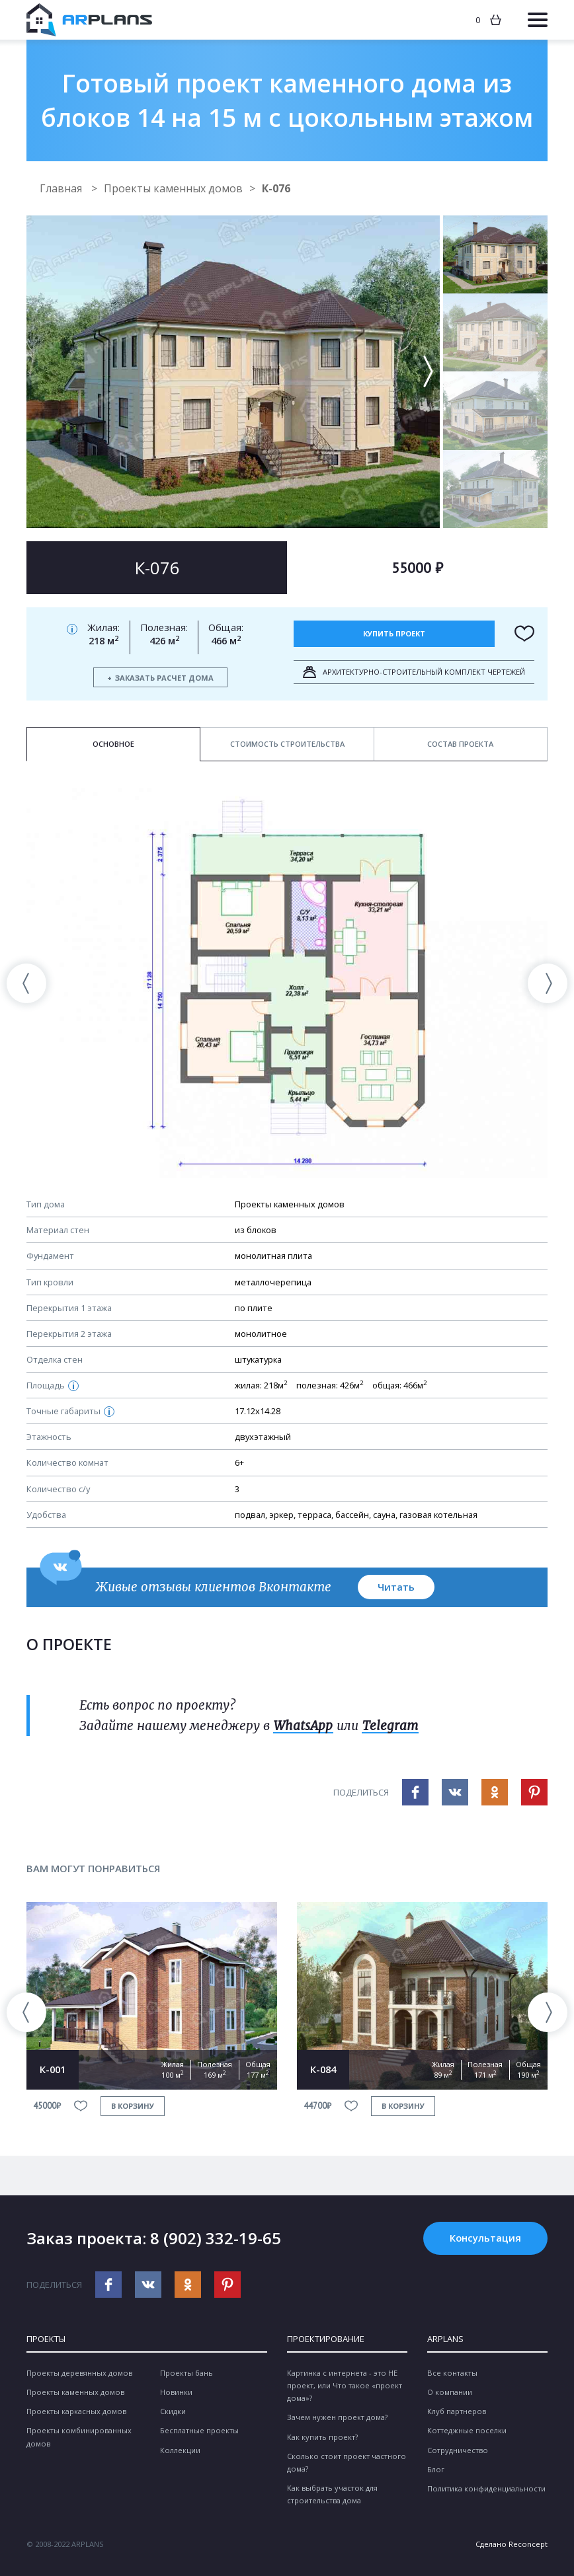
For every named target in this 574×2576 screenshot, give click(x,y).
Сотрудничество (457, 2450)
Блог (435, 2469)
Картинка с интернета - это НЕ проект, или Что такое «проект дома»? (344, 2385)
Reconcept (528, 2544)
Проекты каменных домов (173, 188)
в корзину (132, 2106)
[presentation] (26, 983)
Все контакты (452, 2373)
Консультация (485, 2237)
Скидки (173, 2411)
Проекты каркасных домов (76, 2411)
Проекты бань (186, 2373)
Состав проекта (460, 744)
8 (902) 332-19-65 (215, 2238)
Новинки (176, 2392)
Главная (62, 188)
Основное (113, 744)
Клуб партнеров (456, 2411)
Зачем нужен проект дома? (337, 2417)
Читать (396, 1586)
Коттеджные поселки (467, 2430)
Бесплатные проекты (199, 2430)
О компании (449, 2392)
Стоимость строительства (287, 744)
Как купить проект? (322, 2437)
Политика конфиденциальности (486, 2488)
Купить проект (394, 633)
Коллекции (180, 2450)
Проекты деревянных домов (79, 2373)
